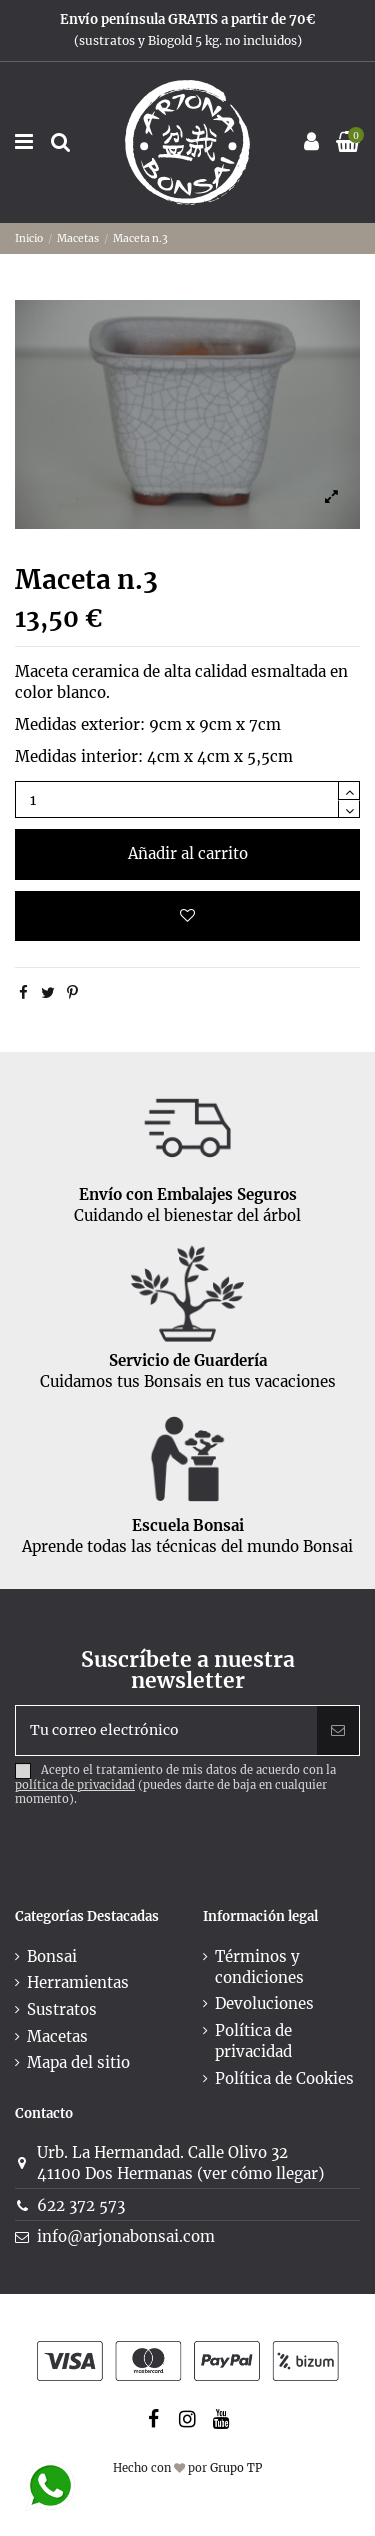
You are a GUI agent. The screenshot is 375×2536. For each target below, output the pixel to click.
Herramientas (78, 1982)
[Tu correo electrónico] (166, 1730)
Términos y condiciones (259, 1967)
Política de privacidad (253, 2041)
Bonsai (52, 1956)
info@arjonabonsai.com (126, 2236)
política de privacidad (75, 1785)
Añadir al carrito (188, 853)
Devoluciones (264, 2003)
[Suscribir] (338, 1730)
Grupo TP (236, 2468)
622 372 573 (81, 2205)
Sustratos (62, 2009)
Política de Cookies (284, 2078)
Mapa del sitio (78, 2062)
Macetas (57, 2036)
